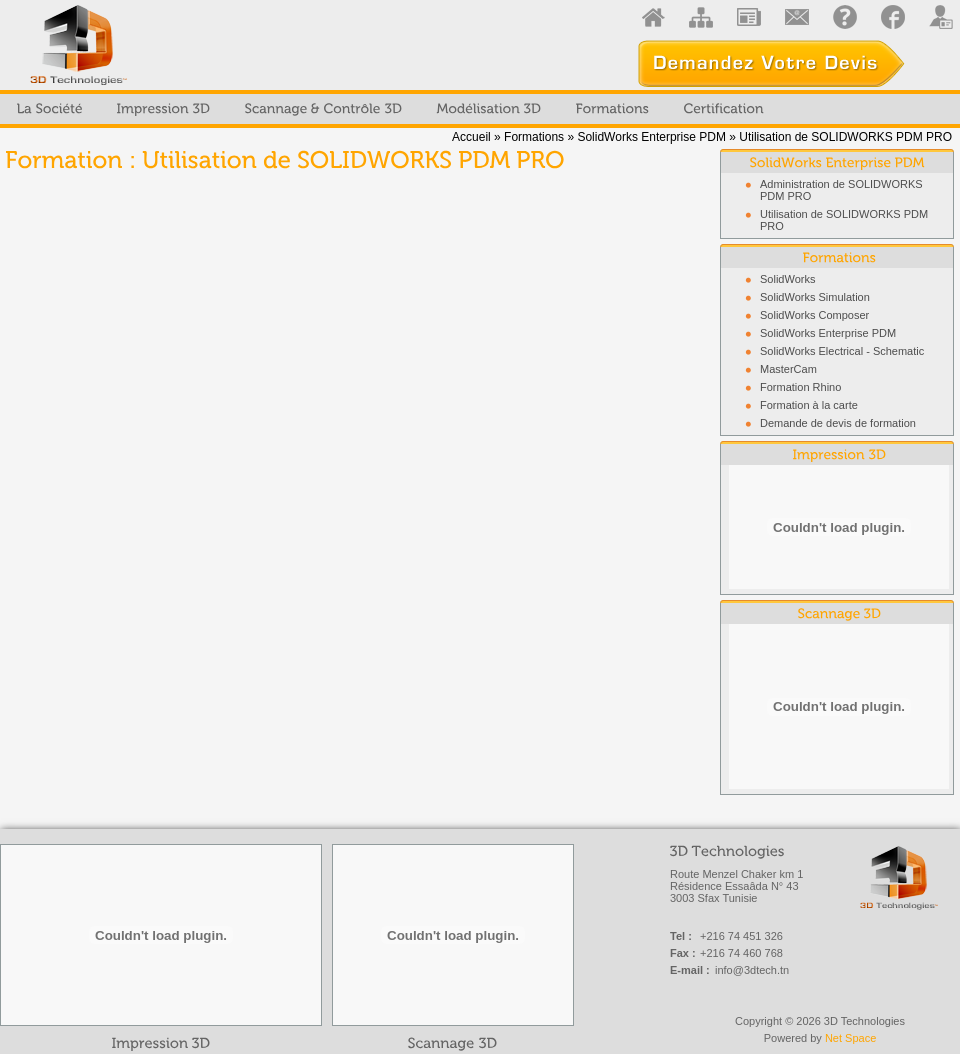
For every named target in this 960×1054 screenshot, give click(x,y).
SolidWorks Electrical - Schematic (842, 351)
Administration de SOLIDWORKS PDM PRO (841, 190)
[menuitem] (50, 109)
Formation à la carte (809, 405)
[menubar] (390, 109)
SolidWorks (787, 279)
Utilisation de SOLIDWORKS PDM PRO (844, 220)
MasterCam (788, 369)
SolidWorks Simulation (815, 297)
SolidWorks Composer (814, 315)
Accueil (471, 137)
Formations (534, 137)
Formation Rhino (800, 387)
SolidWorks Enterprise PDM (653, 137)
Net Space (850, 1038)
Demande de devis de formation (838, 423)
